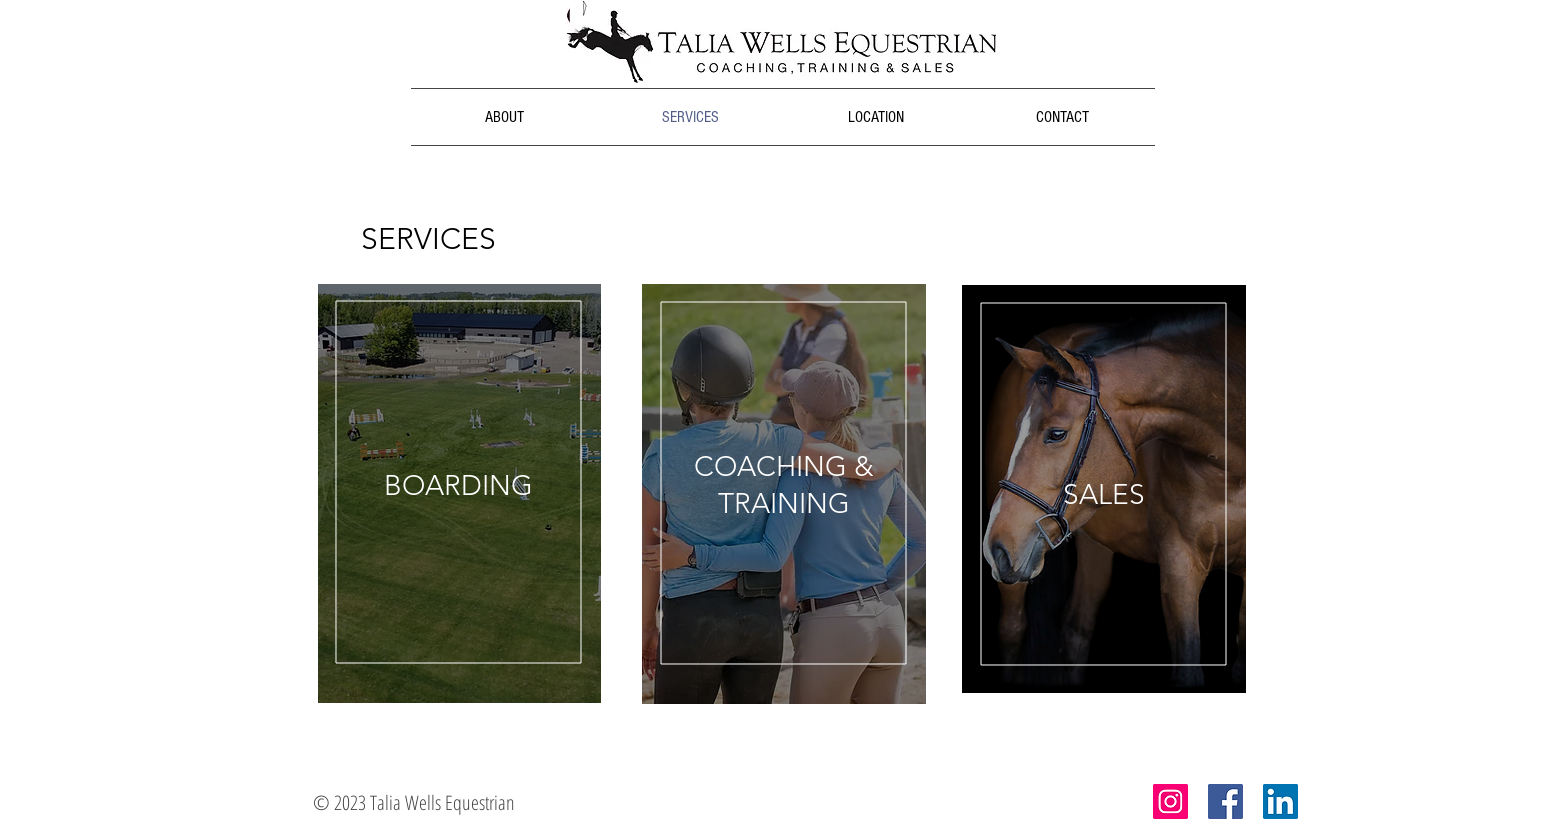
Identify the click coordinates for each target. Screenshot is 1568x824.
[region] (459, 493)
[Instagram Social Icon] (1170, 801)
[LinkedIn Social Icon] (1280, 801)
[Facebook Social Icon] (1225, 801)
